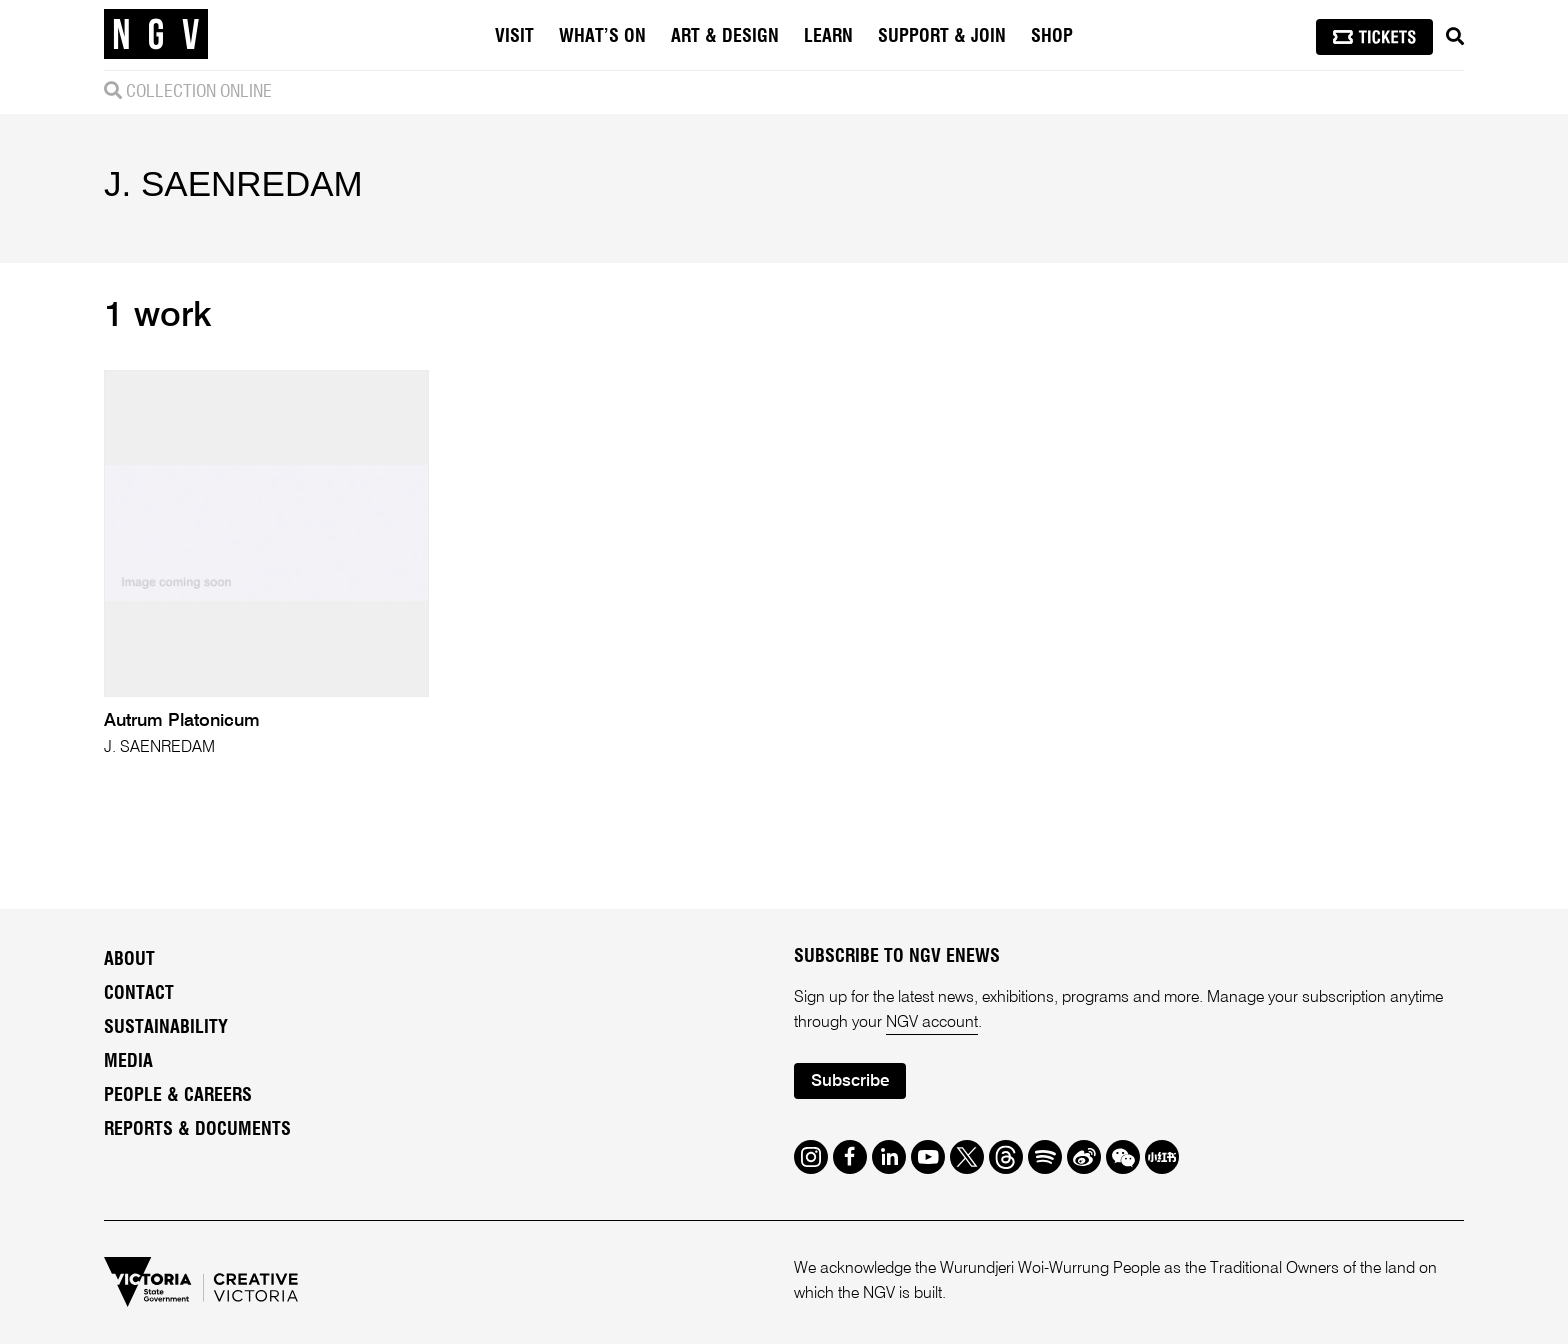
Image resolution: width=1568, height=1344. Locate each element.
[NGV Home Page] (156, 35)
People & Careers (178, 1096)
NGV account (932, 1023)
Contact (139, 994)
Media (128, 1062)
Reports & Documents (197, 1130)
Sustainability (166, 1028)
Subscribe (850, 1081)
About (129, 960)
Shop (1052, 37)
